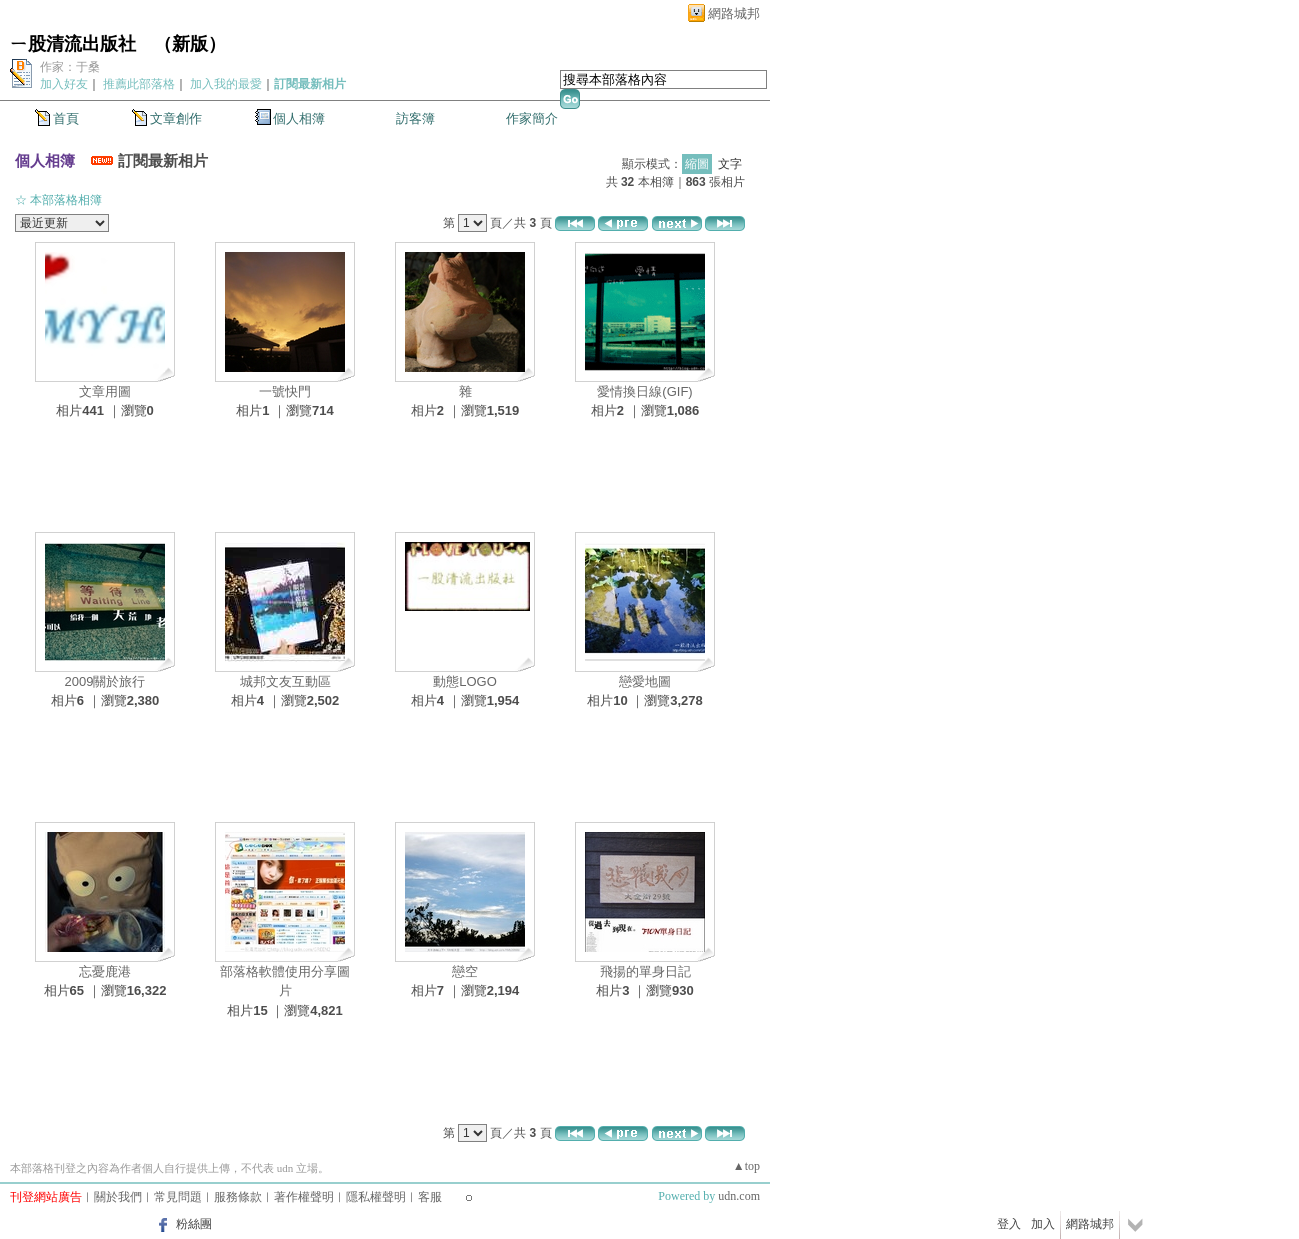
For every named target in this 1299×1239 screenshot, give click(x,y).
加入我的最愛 (226, 84)
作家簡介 (532, 118)
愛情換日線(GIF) (644, 391)
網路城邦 (734, 13)
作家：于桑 (70, 67)
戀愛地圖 (645, 681)
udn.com (739, 1196)
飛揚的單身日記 (645, 971)
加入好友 (64, 84)
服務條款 (238, 1197)
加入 (1043, 1224)
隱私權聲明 (376, 1197)
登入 (1009, 1224)
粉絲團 (194, 1224)
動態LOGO (465, 681)
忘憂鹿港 (105, 971)
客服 (430, 1197)
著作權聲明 (304, 1197)
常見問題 (178, 1197)
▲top (746, 1166)
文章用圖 (105, 391)
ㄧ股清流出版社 (73, 44)
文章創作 (176, 118)
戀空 (465, 971)
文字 (730, 164)
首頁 (66, 118)
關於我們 (118, 1197)
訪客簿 (415, 118)
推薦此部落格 (139, 84)
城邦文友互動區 (285, 681)
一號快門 (285, 391)
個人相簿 (299, 118)
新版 (190, 44)
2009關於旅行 (105, 681)
